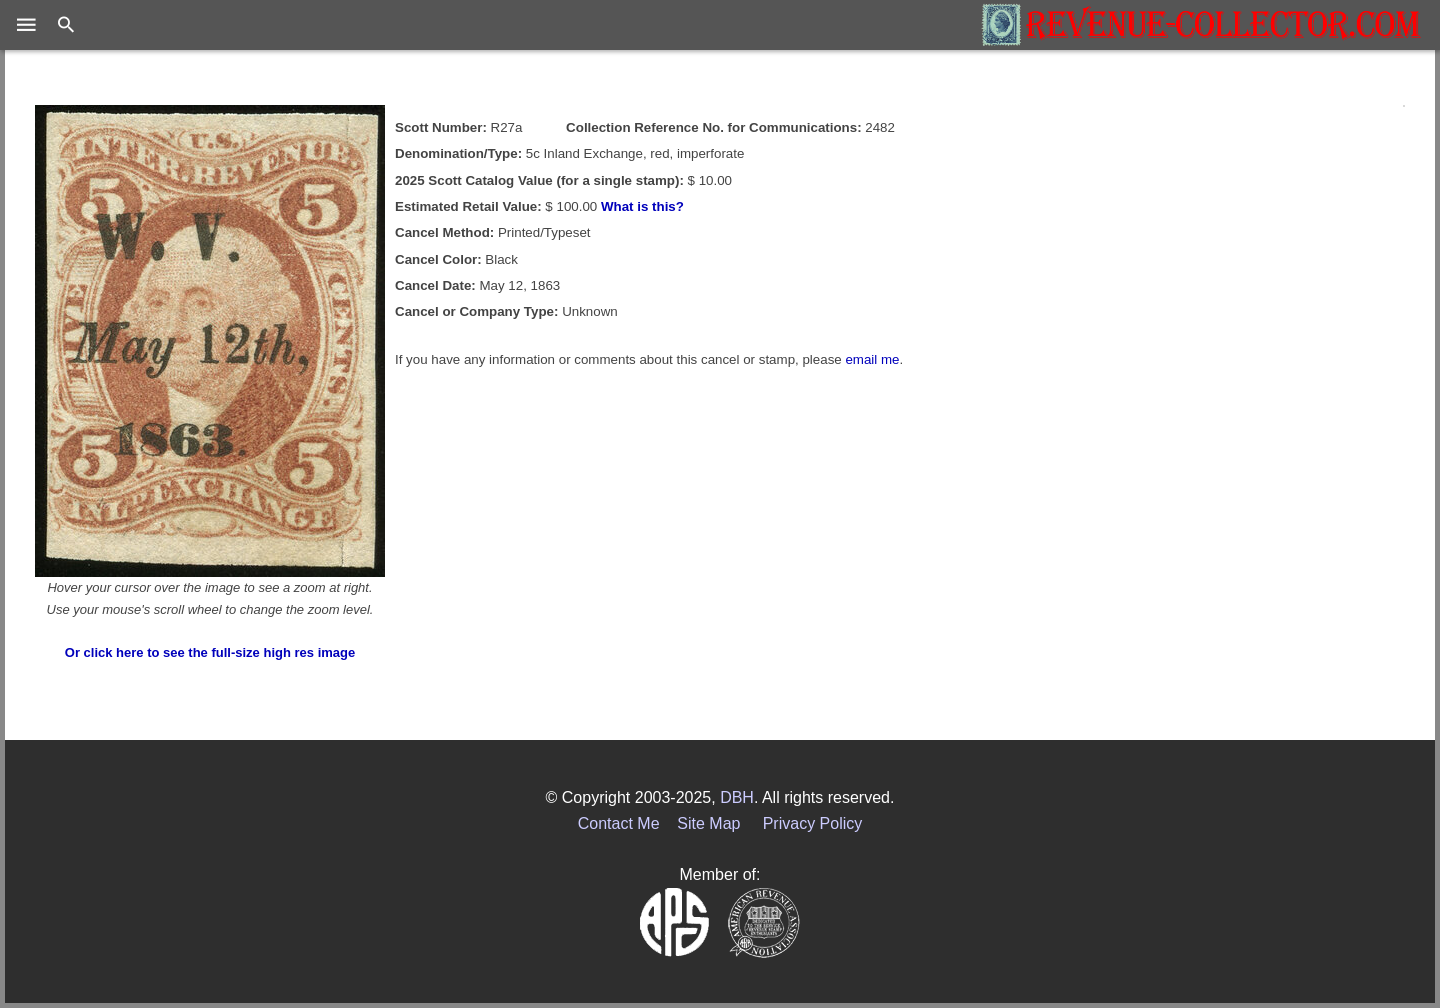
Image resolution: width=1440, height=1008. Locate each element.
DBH (737, 797)
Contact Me (619, 823)
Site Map (708, 823)
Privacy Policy (813, 823)
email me (872, 359)
